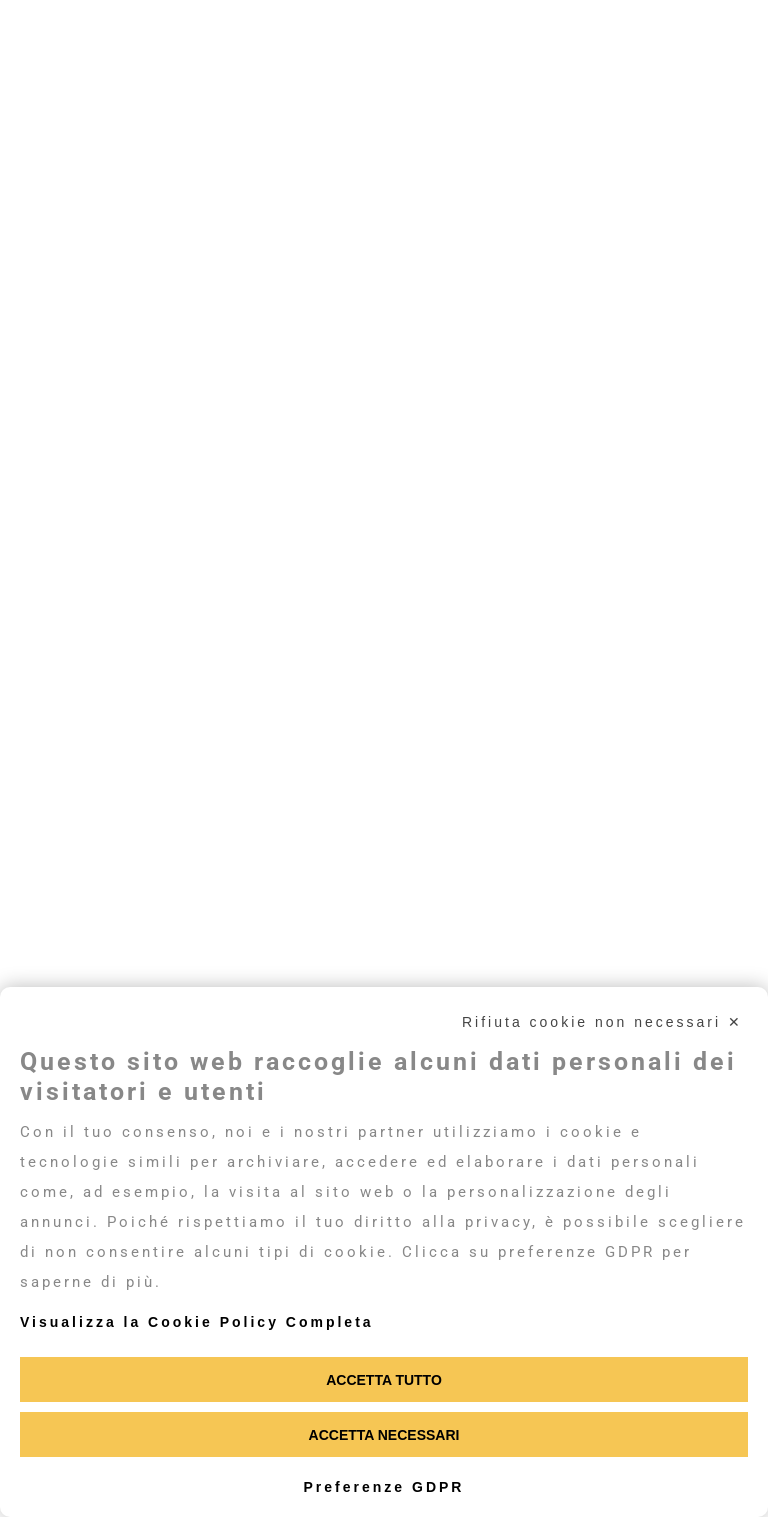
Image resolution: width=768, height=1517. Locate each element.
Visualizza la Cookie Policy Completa (197, 1322)
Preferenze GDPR (384, 1487)
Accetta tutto (384, 1380)
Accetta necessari (384, 1435)
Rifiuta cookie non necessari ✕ (602, 1022)
